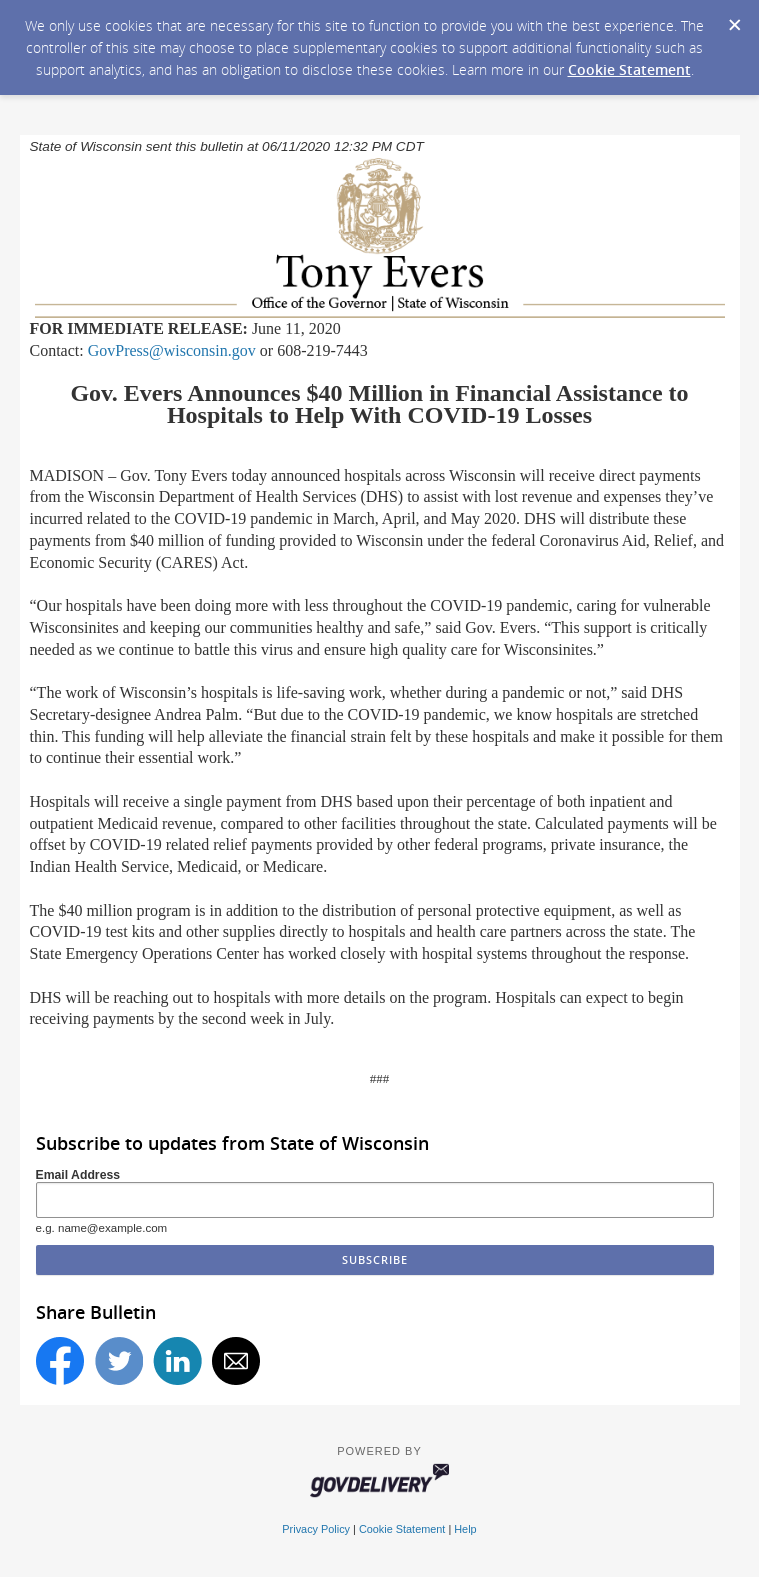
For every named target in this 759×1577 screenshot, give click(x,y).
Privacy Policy (316, 1529)
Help (465, 1529)
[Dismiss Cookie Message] (734, 19)
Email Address (78, 1175)
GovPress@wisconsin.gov (172, 350)
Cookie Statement (629, 69)
